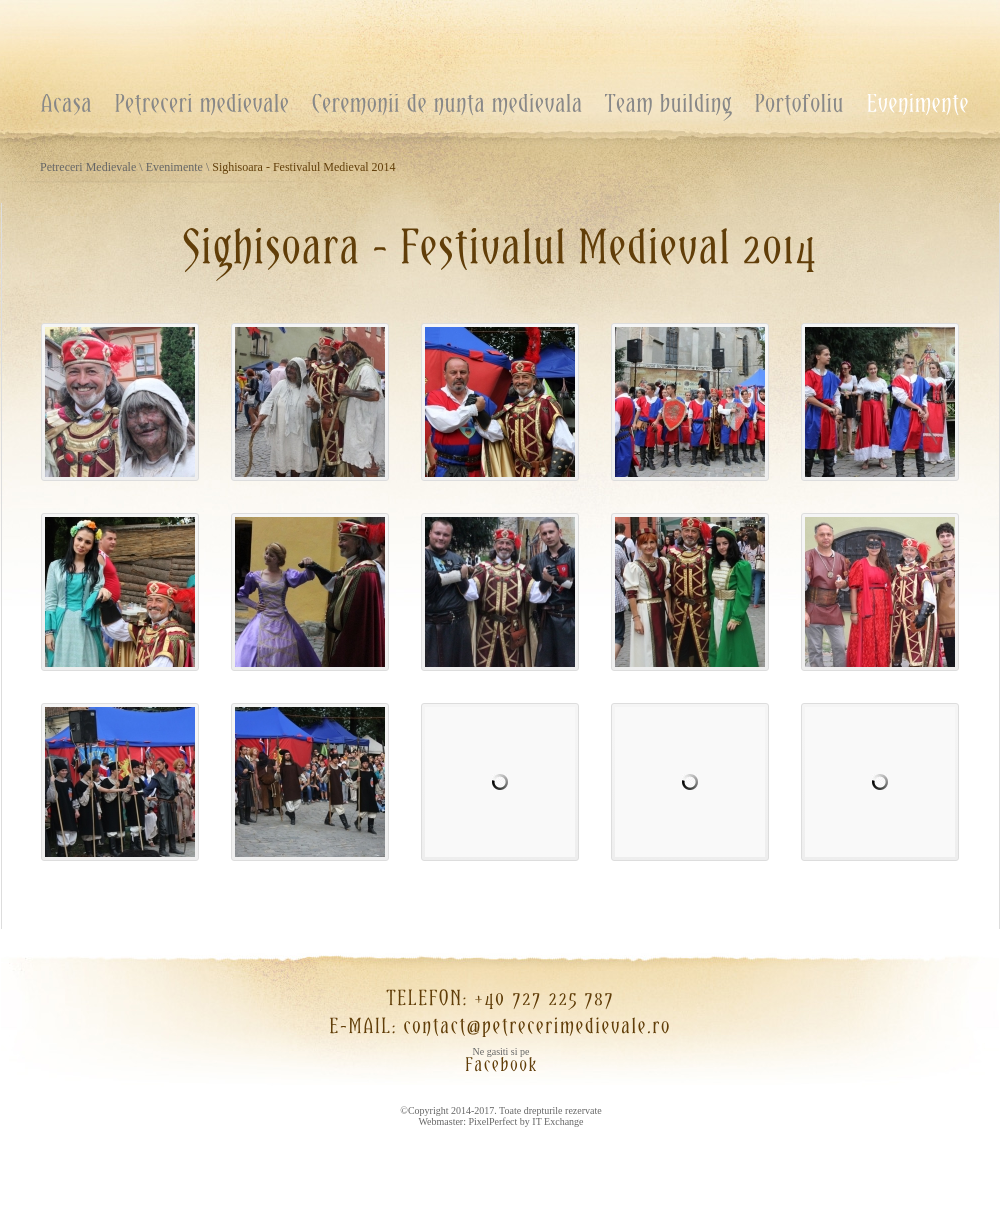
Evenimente (174, 167)
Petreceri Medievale (88, 167)
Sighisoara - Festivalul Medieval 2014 (303, 167)
